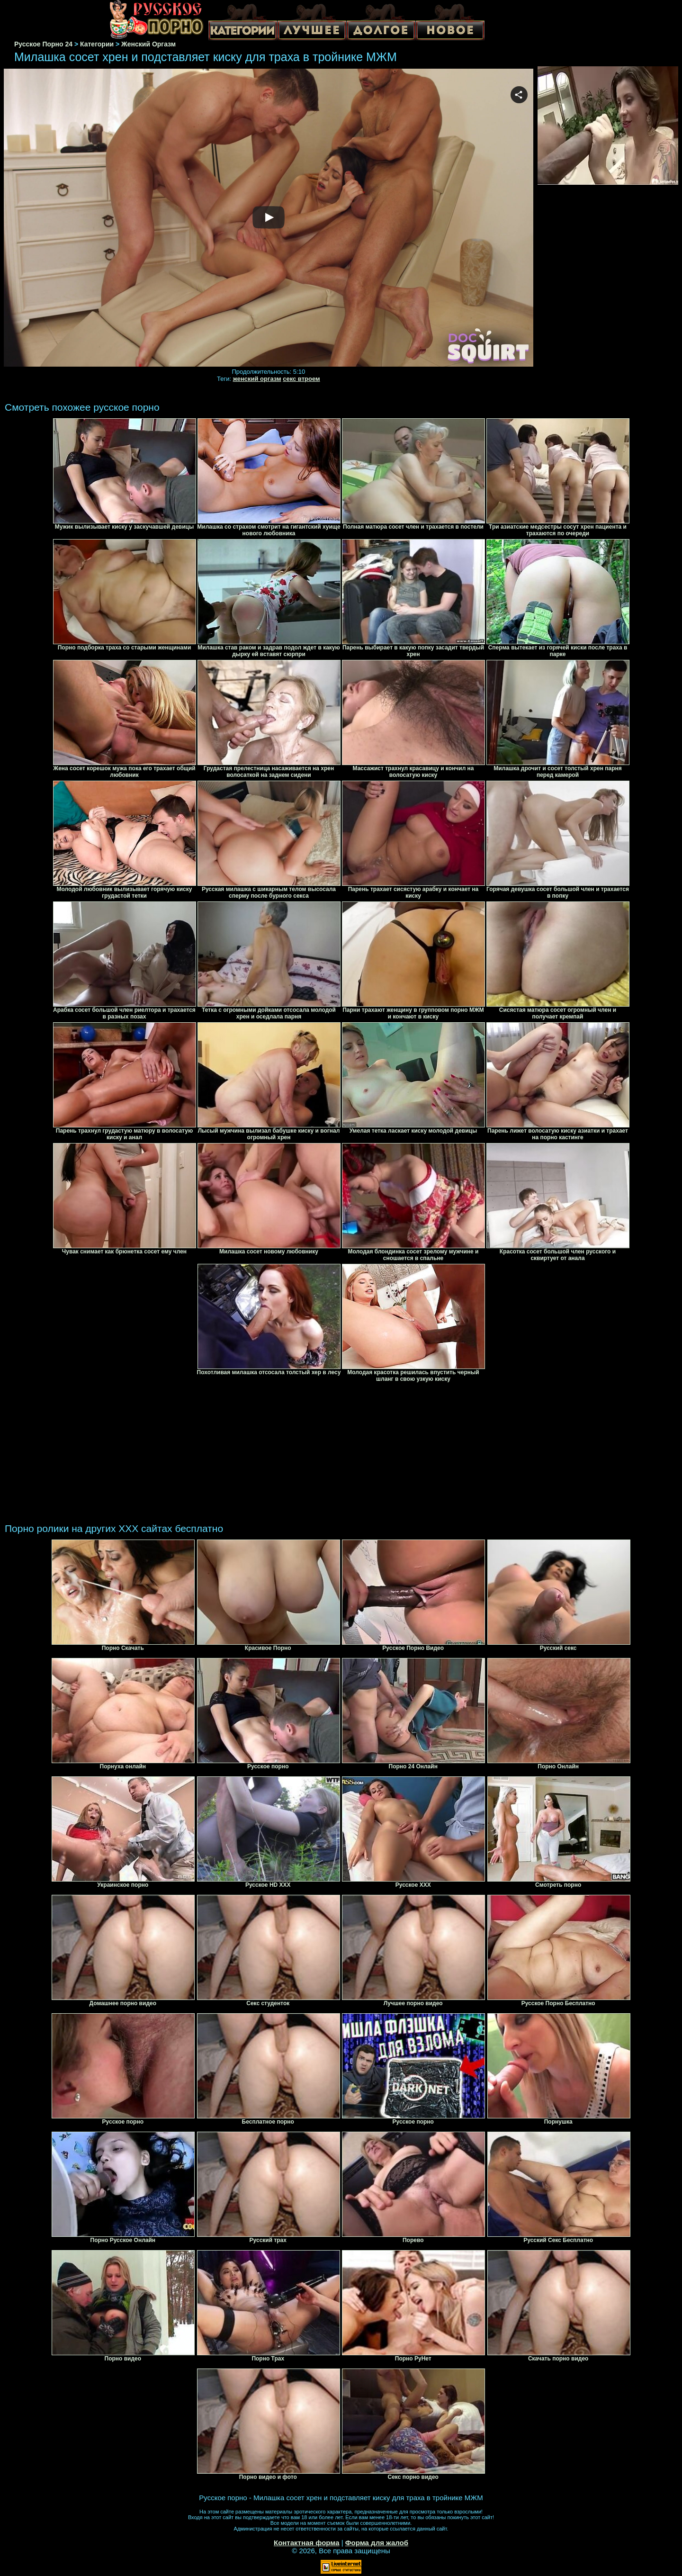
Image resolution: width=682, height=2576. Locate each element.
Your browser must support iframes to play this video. (268, 218)
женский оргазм (257, 378)
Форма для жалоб (376, 2543)
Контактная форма (307, 2543)
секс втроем (301, 378)
